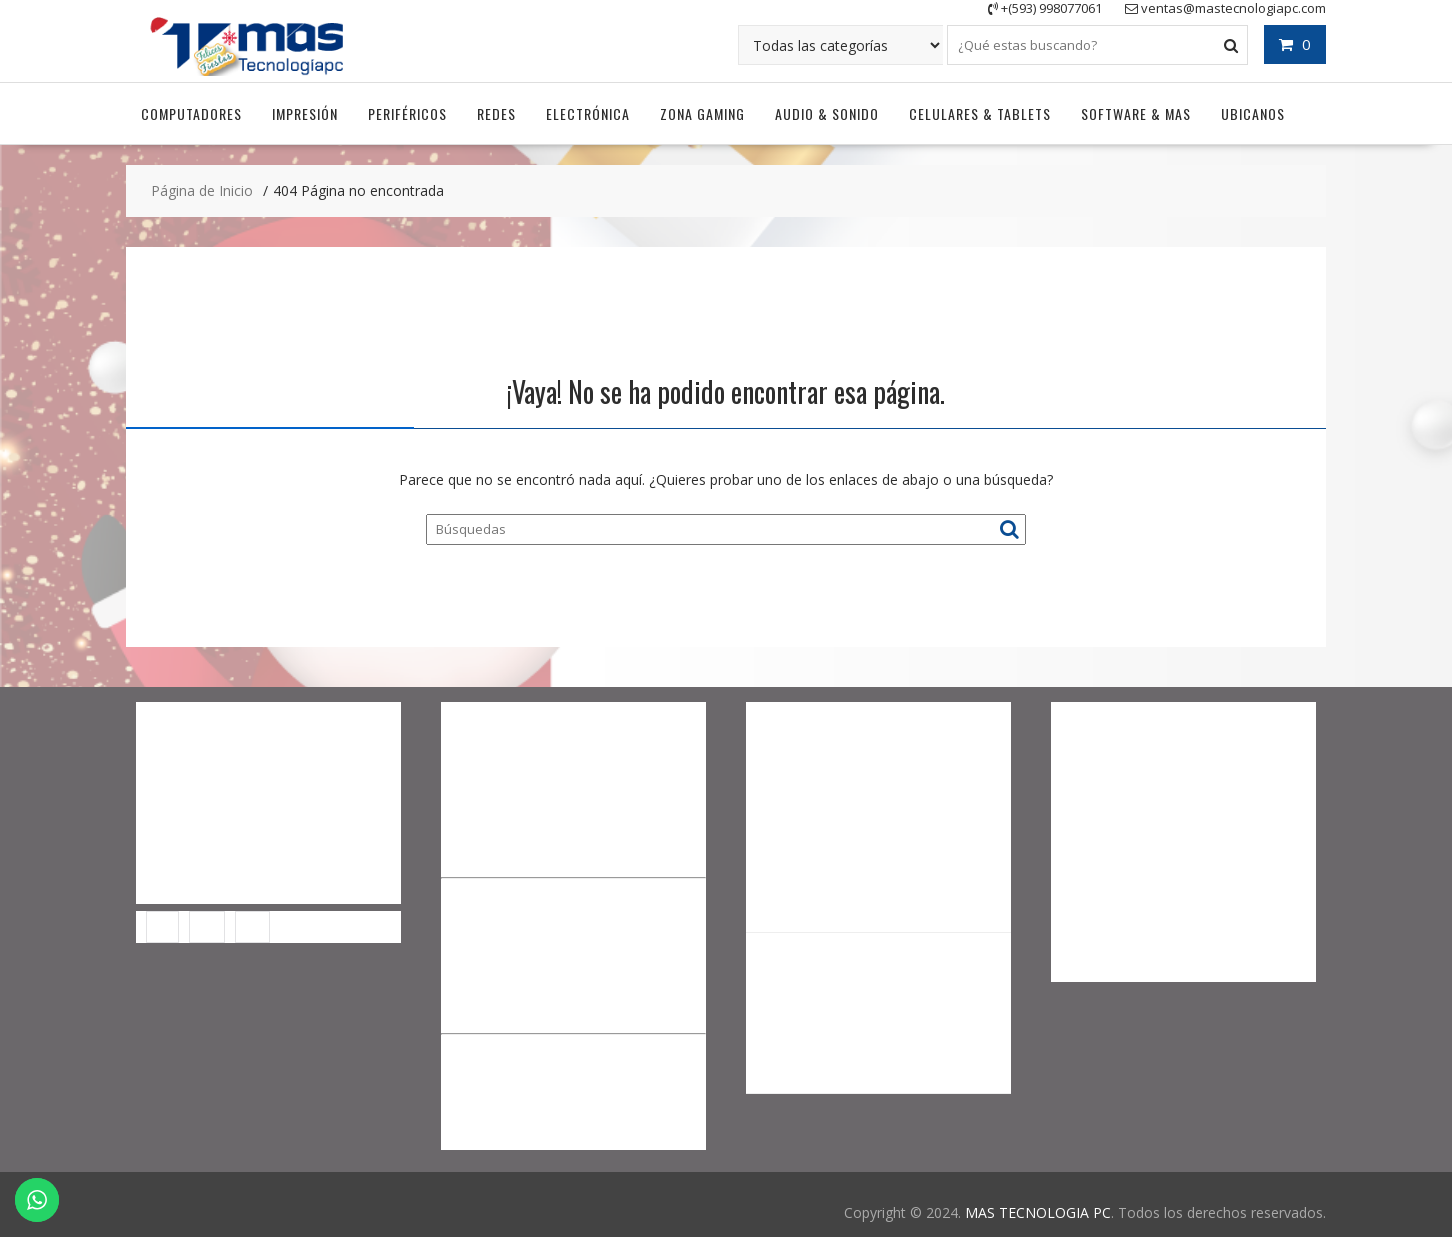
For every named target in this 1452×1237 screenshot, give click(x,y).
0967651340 (1167, 832)
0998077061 (1171, 916)
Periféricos (407, 111)
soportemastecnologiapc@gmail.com (1172, 958)
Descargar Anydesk (198, 802)
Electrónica (588, 111)
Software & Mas (1136, 111)
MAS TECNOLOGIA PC (1038, 1210)
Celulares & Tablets (980, 111)
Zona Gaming (702, 111)
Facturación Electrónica (211, 890)
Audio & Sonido (827, 111)
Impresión (305, 111)
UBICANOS (1253, 111)
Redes (496, 111)
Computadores (191, 111)
